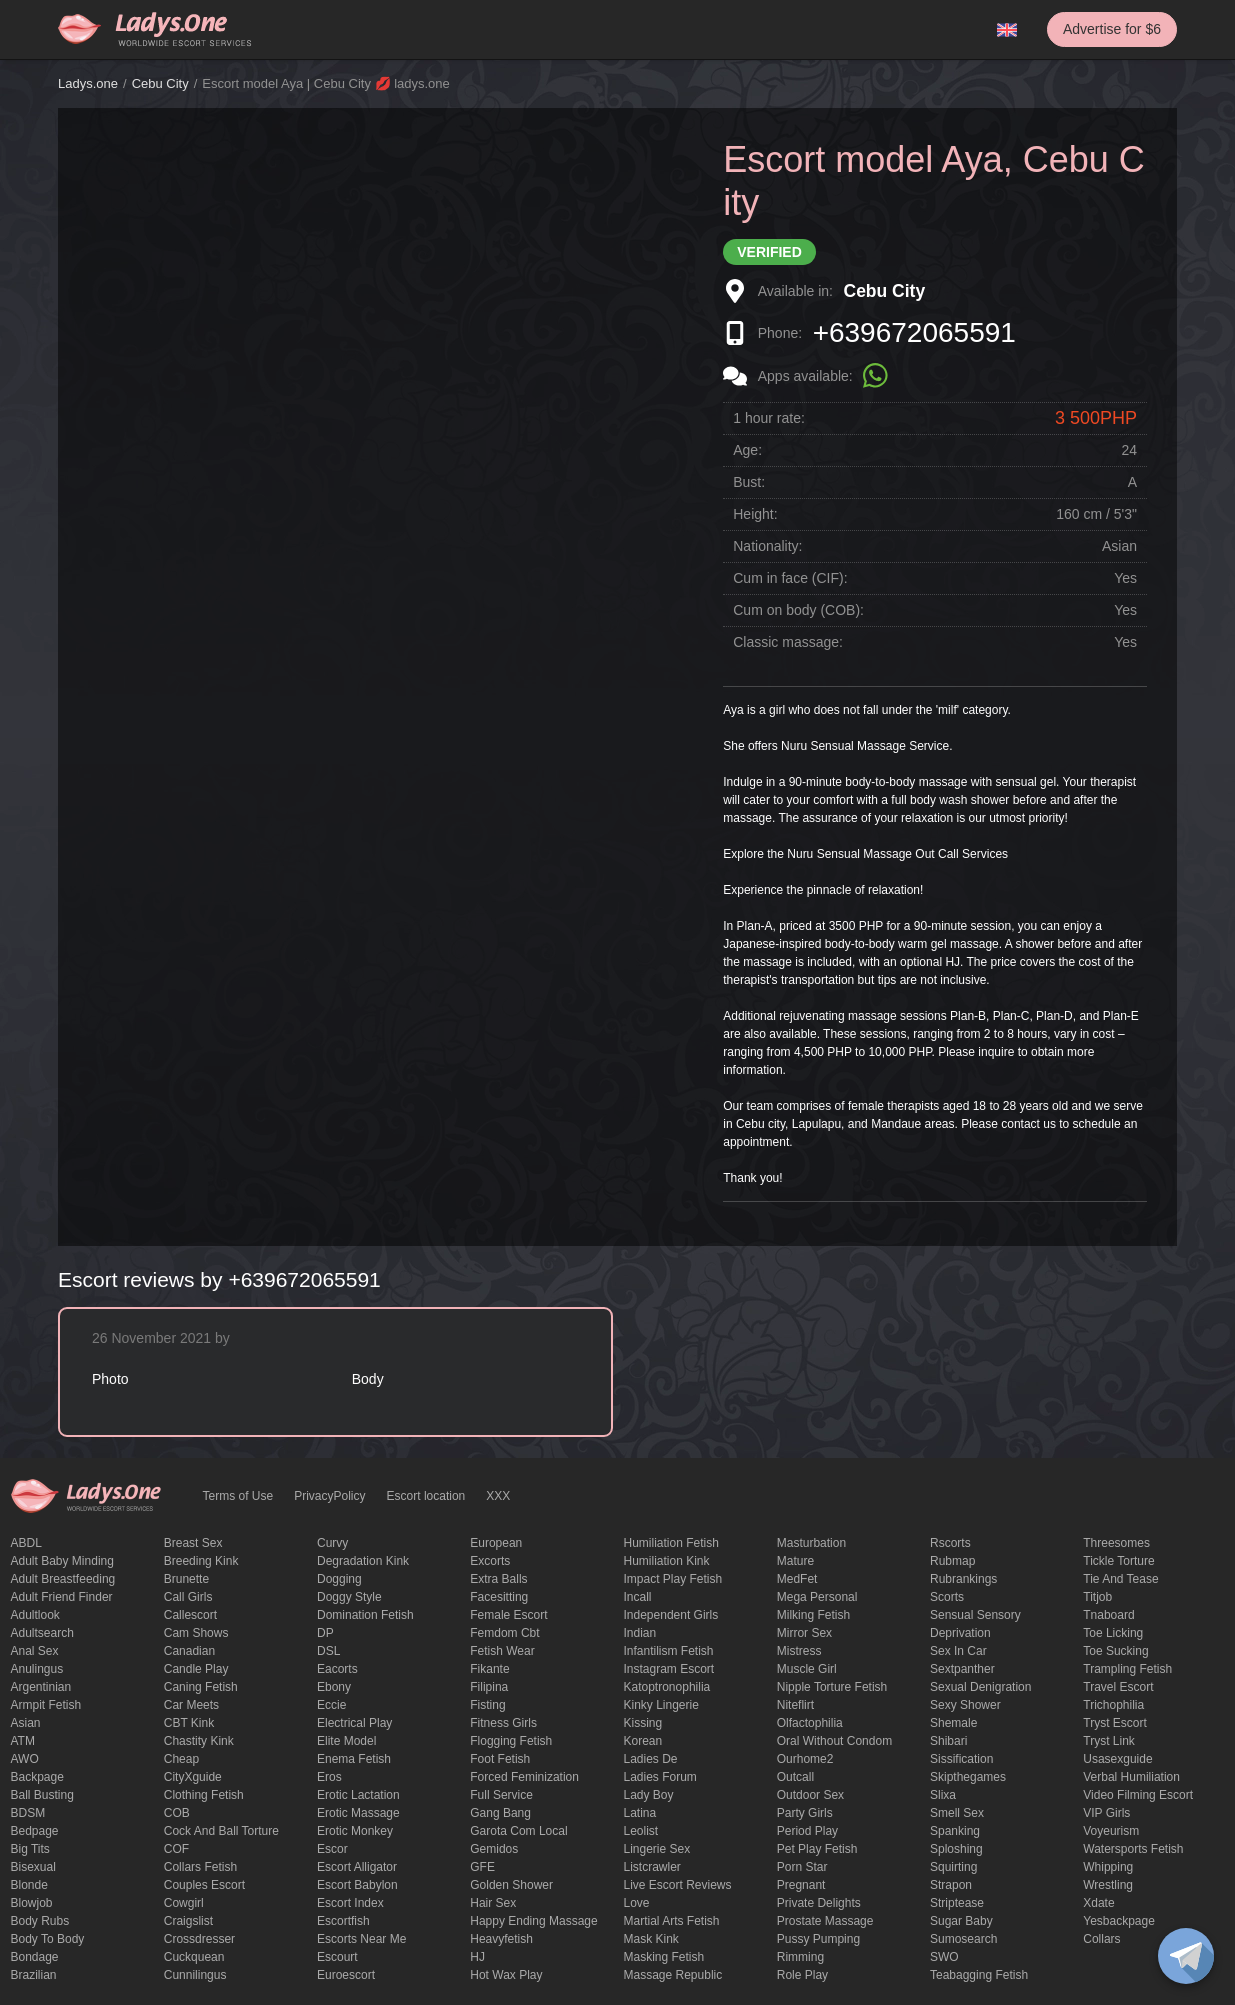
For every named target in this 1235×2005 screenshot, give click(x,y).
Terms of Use (238, 1496)
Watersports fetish (1133, 1849)
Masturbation (811, 1543)
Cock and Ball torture (221, 1831)
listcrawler (652, 1867)
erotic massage (358, 1813)
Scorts (947, 1597)
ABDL (26, 1543)
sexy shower (965, 1705)
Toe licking (1113, 1633)
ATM (23, 1741)
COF (176, 1849)
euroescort (346, 1975)
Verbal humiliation (1131, 1777)
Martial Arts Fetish (672, 1921)
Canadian (189, 1651)
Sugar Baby (961, 1921)
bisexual (33, 1867)
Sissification (961, 1759)
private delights (819, 1903)
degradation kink (363, 1561)
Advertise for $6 (1112, 29)
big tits (30, 1849)
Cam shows (196, 1633)
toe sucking (1115, 1651)
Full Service (501, 1795)
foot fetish (500, 1759)
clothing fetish (204, 1795)
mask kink (651, 1939)
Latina (640, 1813)
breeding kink (201, 1561)
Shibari (948, 1741)
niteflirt (795, 1705)
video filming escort (1138, 1795)
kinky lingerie (661, 1705)
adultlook (35, 1615)
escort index (350, 1903)
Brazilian (34, 1975)
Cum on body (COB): (798, 610)
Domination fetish (365, 1615)
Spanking (955, 1831)
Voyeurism (1111, 1831)
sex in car (958, 1651)
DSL (328, 1651)
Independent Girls (671, 1615)
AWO (25, 1759)
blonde (29, 1885)
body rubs (40, 1921)
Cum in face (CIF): (790, 578)
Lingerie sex (657, 1849)
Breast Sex (193, 1543)
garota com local (518, 1831)
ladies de (651, 1759)
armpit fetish (46, 1705)
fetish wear (502, 1651)
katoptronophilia (667, 1687)
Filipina (489, 1687)
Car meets (191, 1705)
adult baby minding (62, 1561)
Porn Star (802, 1867)
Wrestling (1108, 1885)
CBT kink (189, 1723)
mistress (799, 1651)
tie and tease (1120, 1579)
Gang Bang (500, 1813)
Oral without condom (834, 1741)
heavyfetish (501, 1939)
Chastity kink (199, 1741)
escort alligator (357, 1867)
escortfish (343, 1921)
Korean (643, 1741)
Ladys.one (88, 83)
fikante (489, 1669)
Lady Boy (649, 1795)
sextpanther (962, 1669)
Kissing (643, 1723)
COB (177, 1813)
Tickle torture (1118, 1561)
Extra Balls (498, 1579)
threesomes (1116, 1543)
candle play (196, 1669)
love (637, 1903)
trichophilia (1113, 1705)
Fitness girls (503, 1723)
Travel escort (1118, 1687)
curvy (332, 1543)
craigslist (188, 1921)
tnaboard (1108, 1615)
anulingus (37, 1669)
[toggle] (1186, 1956)
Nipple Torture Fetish (832, 1687)
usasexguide (1117, 1759)
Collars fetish (200, 1867)
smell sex (957, 1813)
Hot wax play (506, 1975)
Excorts (490, 1561)
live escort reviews (678, 1885)
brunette (186, 1579)
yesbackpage (1119, 1921)
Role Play (802, 1975)
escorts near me (361, 1939)
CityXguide (193, 1777)
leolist (641, 1831)
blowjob (32, 1903)
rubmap (952, 1561)
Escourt (337, 1957)
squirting (953, 1867)
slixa (943, 1795)
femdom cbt (504, 1633)
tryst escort (1115, 1723)
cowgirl (184, 1903)
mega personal (817, 1597)
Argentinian (41, 1687)
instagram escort (669, 1669)
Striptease (957, 1903)
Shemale (953, 1723)
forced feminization (524, 1777)
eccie (331, 1705)
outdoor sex (810, 1795)
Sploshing (956, 1849)
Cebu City (160, 83)
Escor (332, 1849)
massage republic (673, 1975)
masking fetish (664, 1957)
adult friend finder (62, 1597)
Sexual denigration (980, 1687)
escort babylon (357, 1885)
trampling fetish (1127, 1669)
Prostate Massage (825, 1921)
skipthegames (968, 1777)
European (496, 1543)
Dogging (339, 1579)
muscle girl (807, 1669)
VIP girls (1106, 1813)
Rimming (800, 1957)
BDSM (28, 1813)
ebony (334, 1687)
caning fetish (201, 1687)
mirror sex (804, 1633)
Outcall (795, 1777)
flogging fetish (511, 1741)
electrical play (354, 1723)
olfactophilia (810, 1723)
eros (329, 1777)
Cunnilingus (195, 1975)
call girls (188, 1597)
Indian (640, 1633)
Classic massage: (788, 642)
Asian (26, 1723)
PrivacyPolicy (329, 1496)
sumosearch (963, 1939)
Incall (638, 1597)
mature (795, 1561)
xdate (1098, 1903)
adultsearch (42, 1633)
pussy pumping (818, 1939)
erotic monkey (355, 1831)
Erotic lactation (358, 1795)
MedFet (797, 1579)
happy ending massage (533, 1921)
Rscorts (950, 1543)
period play (807, 1831)
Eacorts (337, 1669)
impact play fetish (673, 1579)
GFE (482, 1867)
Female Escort (508, 1615)
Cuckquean (194, 1957)
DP (325, 1633)
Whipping (1108, 1867)
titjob (1097, 1597)
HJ (477, 1957)
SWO (944, 1957)
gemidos (494, 1849)
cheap (181, 1759)
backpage (37, 1777)
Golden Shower (511, 1885)
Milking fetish (813, 1615)
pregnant (801, 1885)
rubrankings (963, 1579)
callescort (190, 1615)
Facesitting (499, 1597)
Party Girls (805, 1813)
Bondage (35, 1957)
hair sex (493, 1903)
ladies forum (660, 1777)
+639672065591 (914, 332)
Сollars (1101, 1939)
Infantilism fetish (669, 1651)
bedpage (35, 1831)
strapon (951, 1885)
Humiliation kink (667, 1561)
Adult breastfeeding (63, 1579)
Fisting (487, 1705)
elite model (346, 1741)
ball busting (42, 1795)
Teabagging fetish (979, 1975)
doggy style (349, 1597)
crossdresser (199, 1939)
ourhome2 (805, 1759)
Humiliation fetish (671, 1543)
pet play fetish (817, 1849)
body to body (48, 1939)
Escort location (426, 1496)
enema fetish (354, 1759)
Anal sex (35, 1651)
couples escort (204, 1885)
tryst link (1109, 1741)
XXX (498, 1496)
